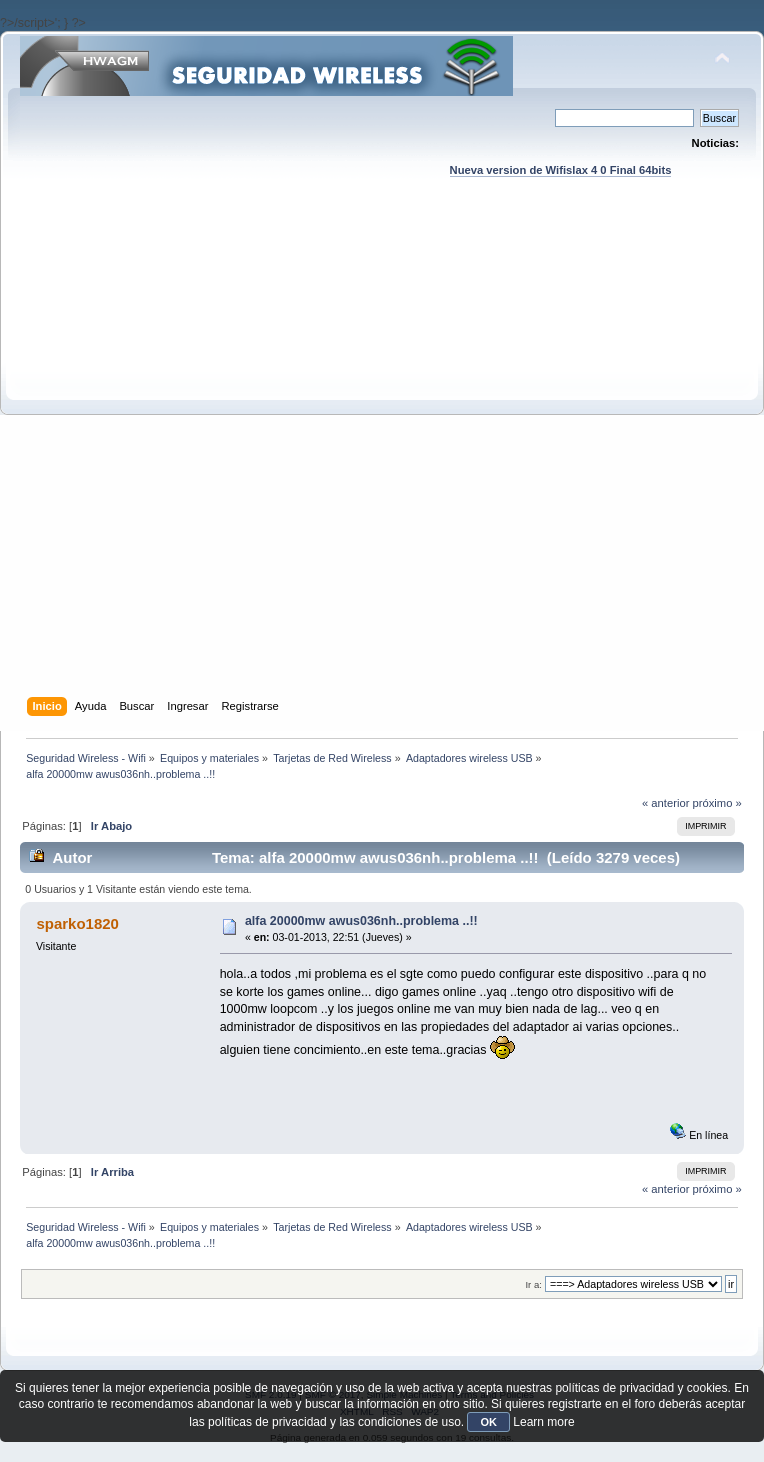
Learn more (543, 1422)
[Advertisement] (240, 456)
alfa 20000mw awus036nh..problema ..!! (361, 921)
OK (488, 1422)
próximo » (717, 803)
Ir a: (533, 1284)
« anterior (665, 803)
